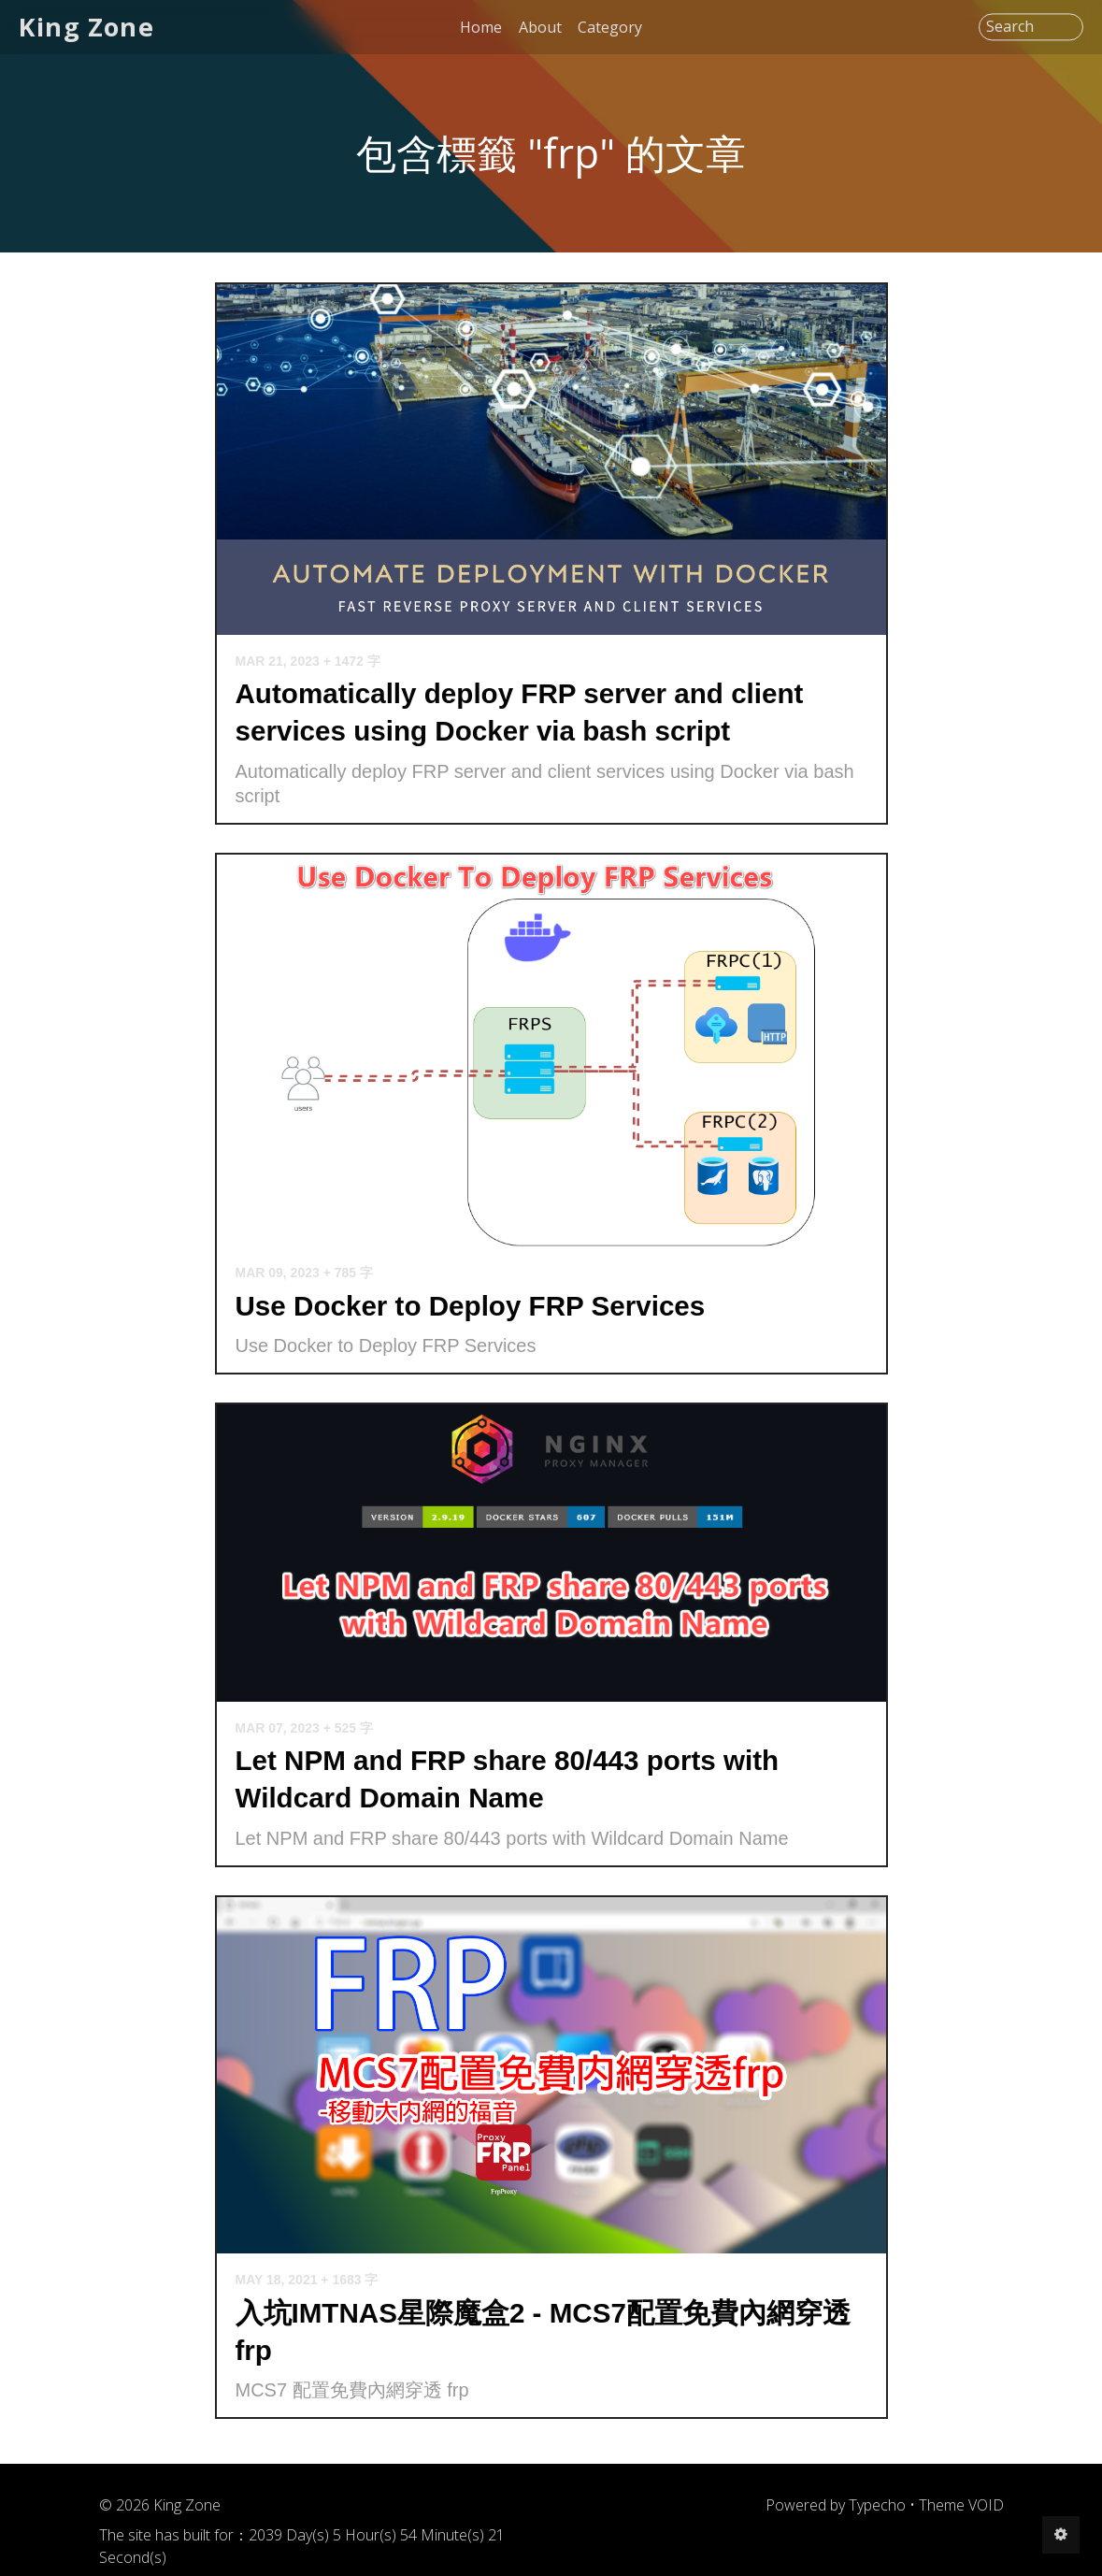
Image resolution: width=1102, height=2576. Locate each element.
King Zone (86, 26)
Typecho (877, 2505)
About (540, 27)
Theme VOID (961, 2505)
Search (1010, 27)
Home (481, 27)
